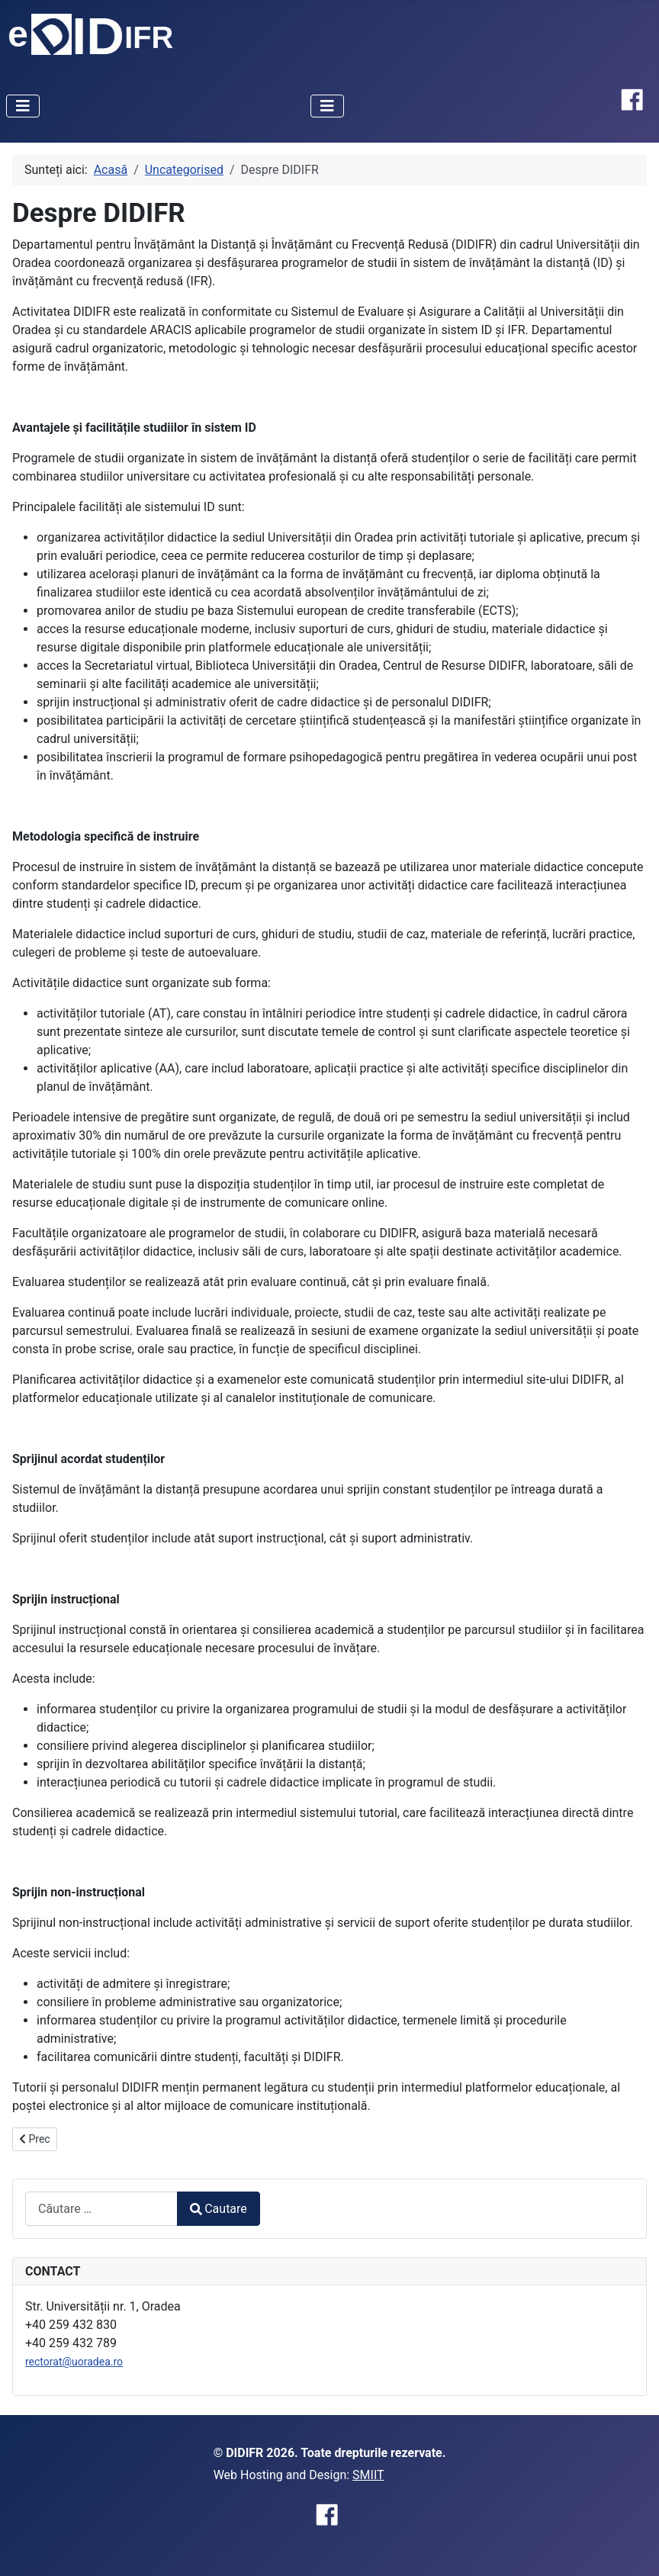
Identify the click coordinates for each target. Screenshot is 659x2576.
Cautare (218, 2208)
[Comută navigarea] (23, 106)
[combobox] (101, 2209)
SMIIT (368, 2475)
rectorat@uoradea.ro (74, 2362)
